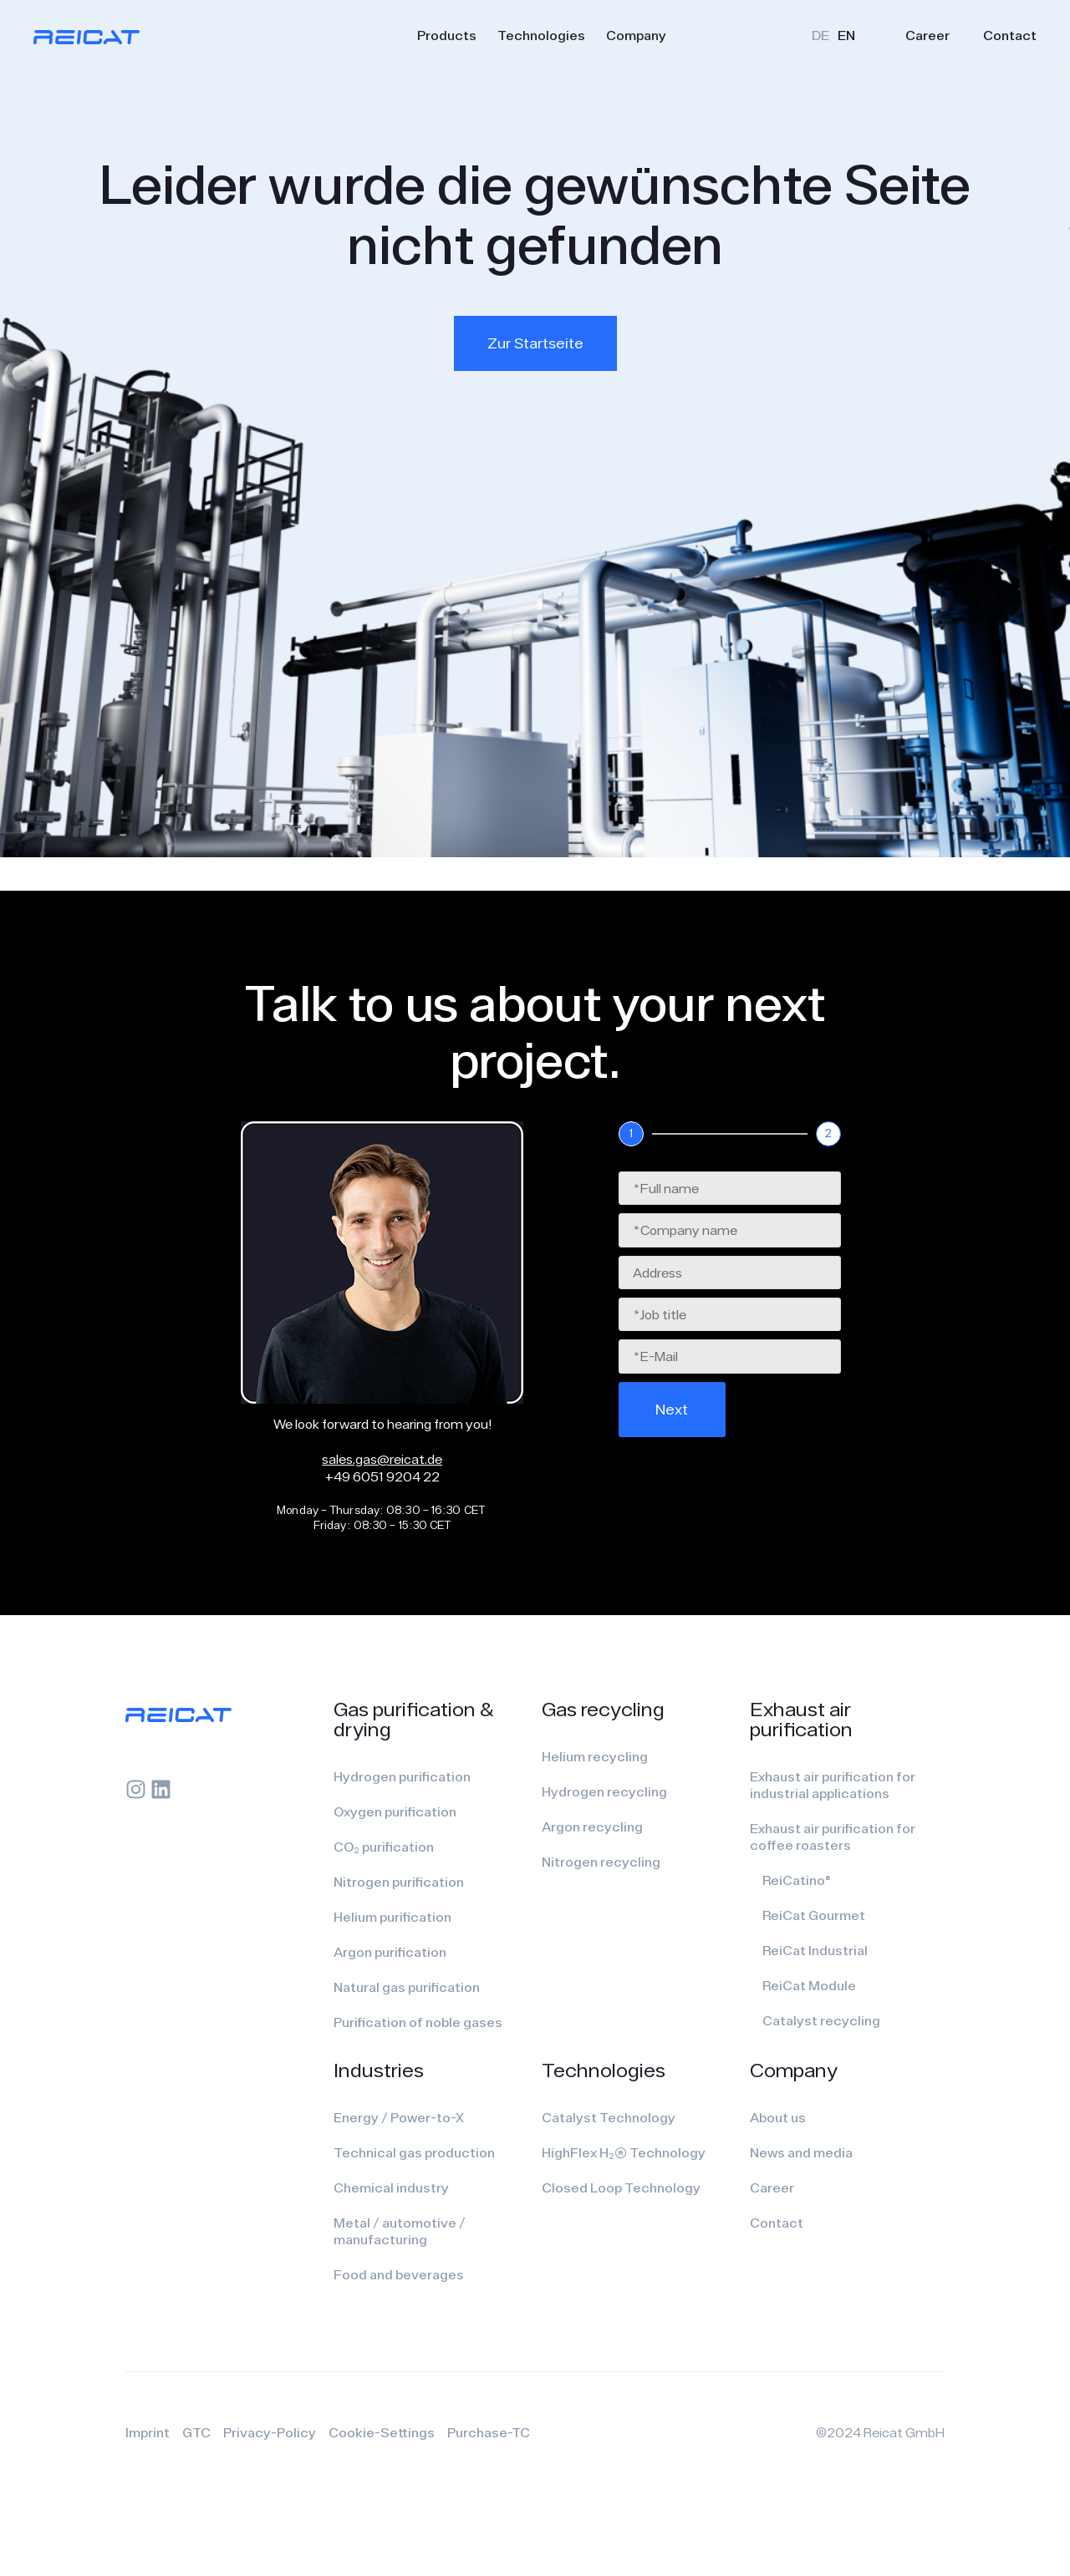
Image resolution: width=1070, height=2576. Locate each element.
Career (927, 35)
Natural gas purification (407, 1986)
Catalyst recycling (821, 2020)
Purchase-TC (488, 2432)
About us (778, 2117)
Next (671, 1409)
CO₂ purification (384, 1846)
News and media (801, 2152)
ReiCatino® (796, 1880)
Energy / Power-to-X (399, 2117)
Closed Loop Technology (621, 2187)
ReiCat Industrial (815, 1950)
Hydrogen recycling (604, 1791)
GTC (196, 2432)
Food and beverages (399, 2274)
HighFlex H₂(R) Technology (624, 2152)
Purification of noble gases (418, 2022)
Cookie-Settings (382, 2432)
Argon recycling (592, 1826)
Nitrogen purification (399, 1881)
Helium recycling (595, 1756)
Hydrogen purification (402, 1776)
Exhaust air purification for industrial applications (832, 1785)
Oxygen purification (395, 1811)
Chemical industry (391, 2187)
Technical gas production (414, 2152)
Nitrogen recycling (601, 1861)
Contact (1010, 35)
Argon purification (390, 1951)
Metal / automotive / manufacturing (400, 2231)
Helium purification (392, 1916)
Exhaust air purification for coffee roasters (832, 1836)
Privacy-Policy (269, 2432)
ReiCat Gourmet (813, 1915)
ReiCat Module (809, 1985)
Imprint (147, 2432)
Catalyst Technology (608, 2117)
